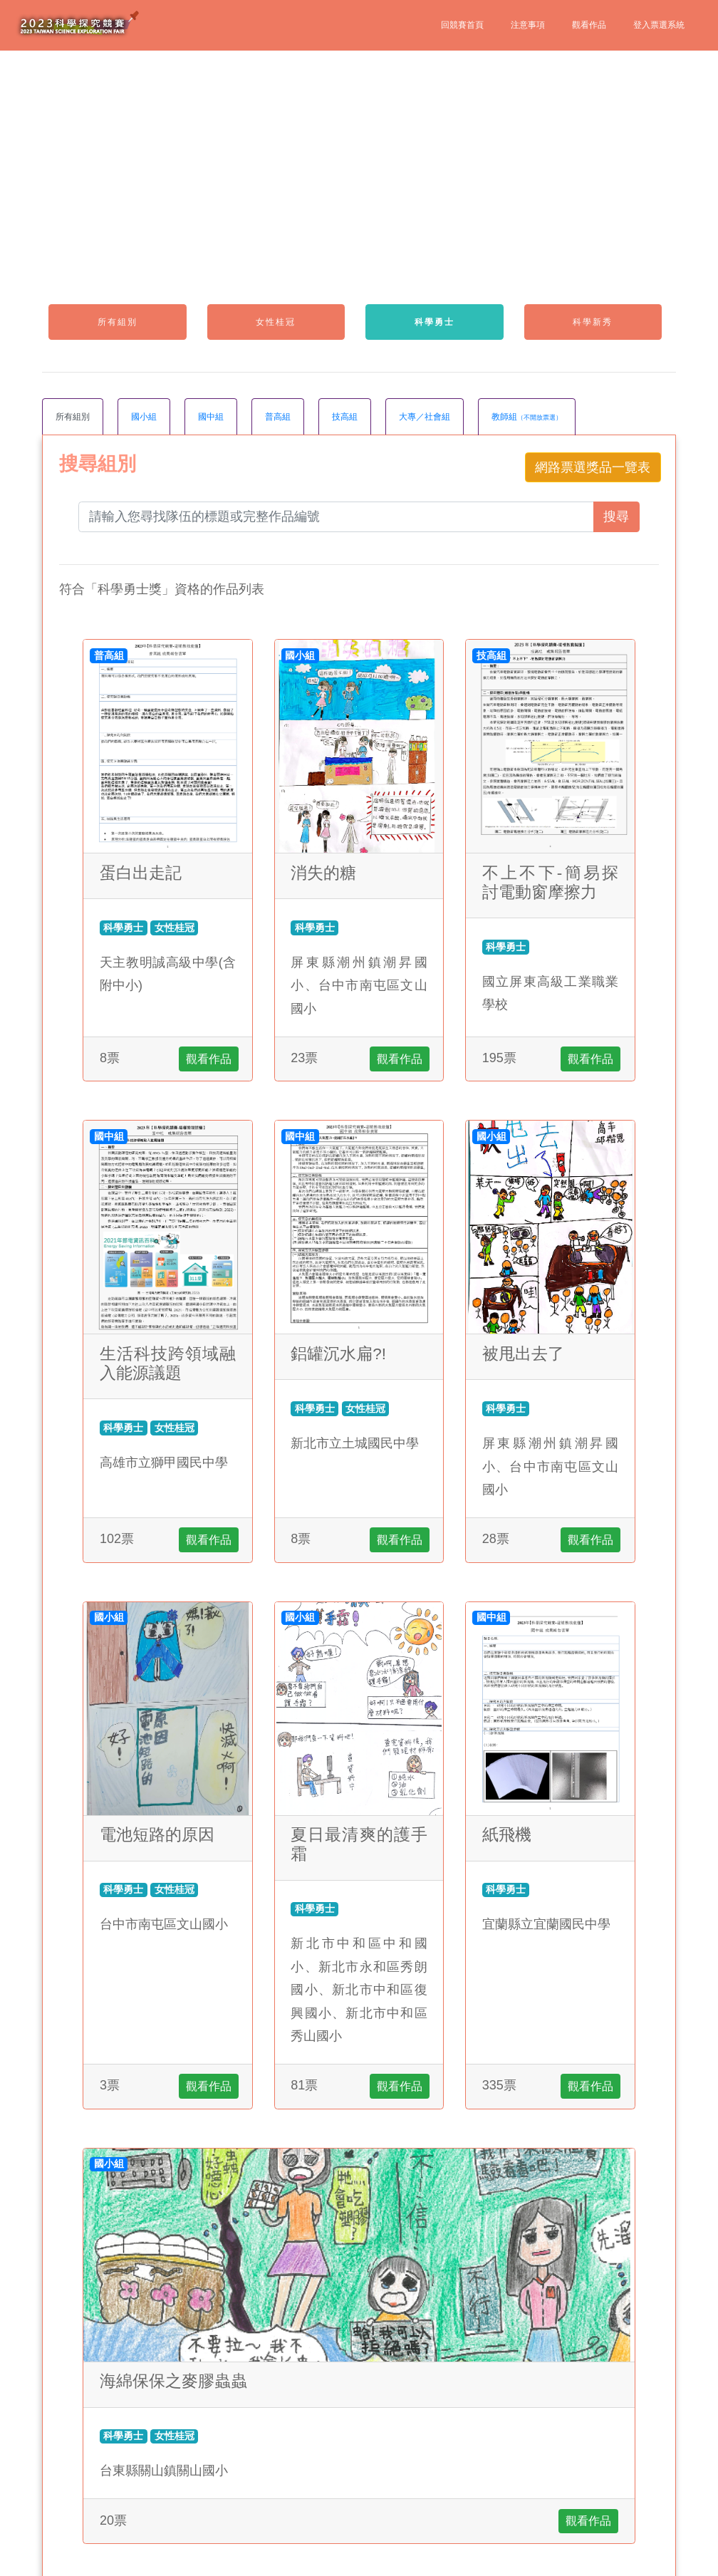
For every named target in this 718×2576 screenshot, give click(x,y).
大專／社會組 (424, 416)
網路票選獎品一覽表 (592, 467)
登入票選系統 (659, 25)
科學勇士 (434, 322)
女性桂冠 (276, 322)
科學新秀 (593, 322)
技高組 (345, 416)
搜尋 (616, 516)
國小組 (144, 416)
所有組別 (117, 322)
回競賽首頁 (462, 25)
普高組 (278, 416)
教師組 (526, 416)
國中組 (211, 416)
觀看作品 (589, 25)
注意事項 (528, 25)
